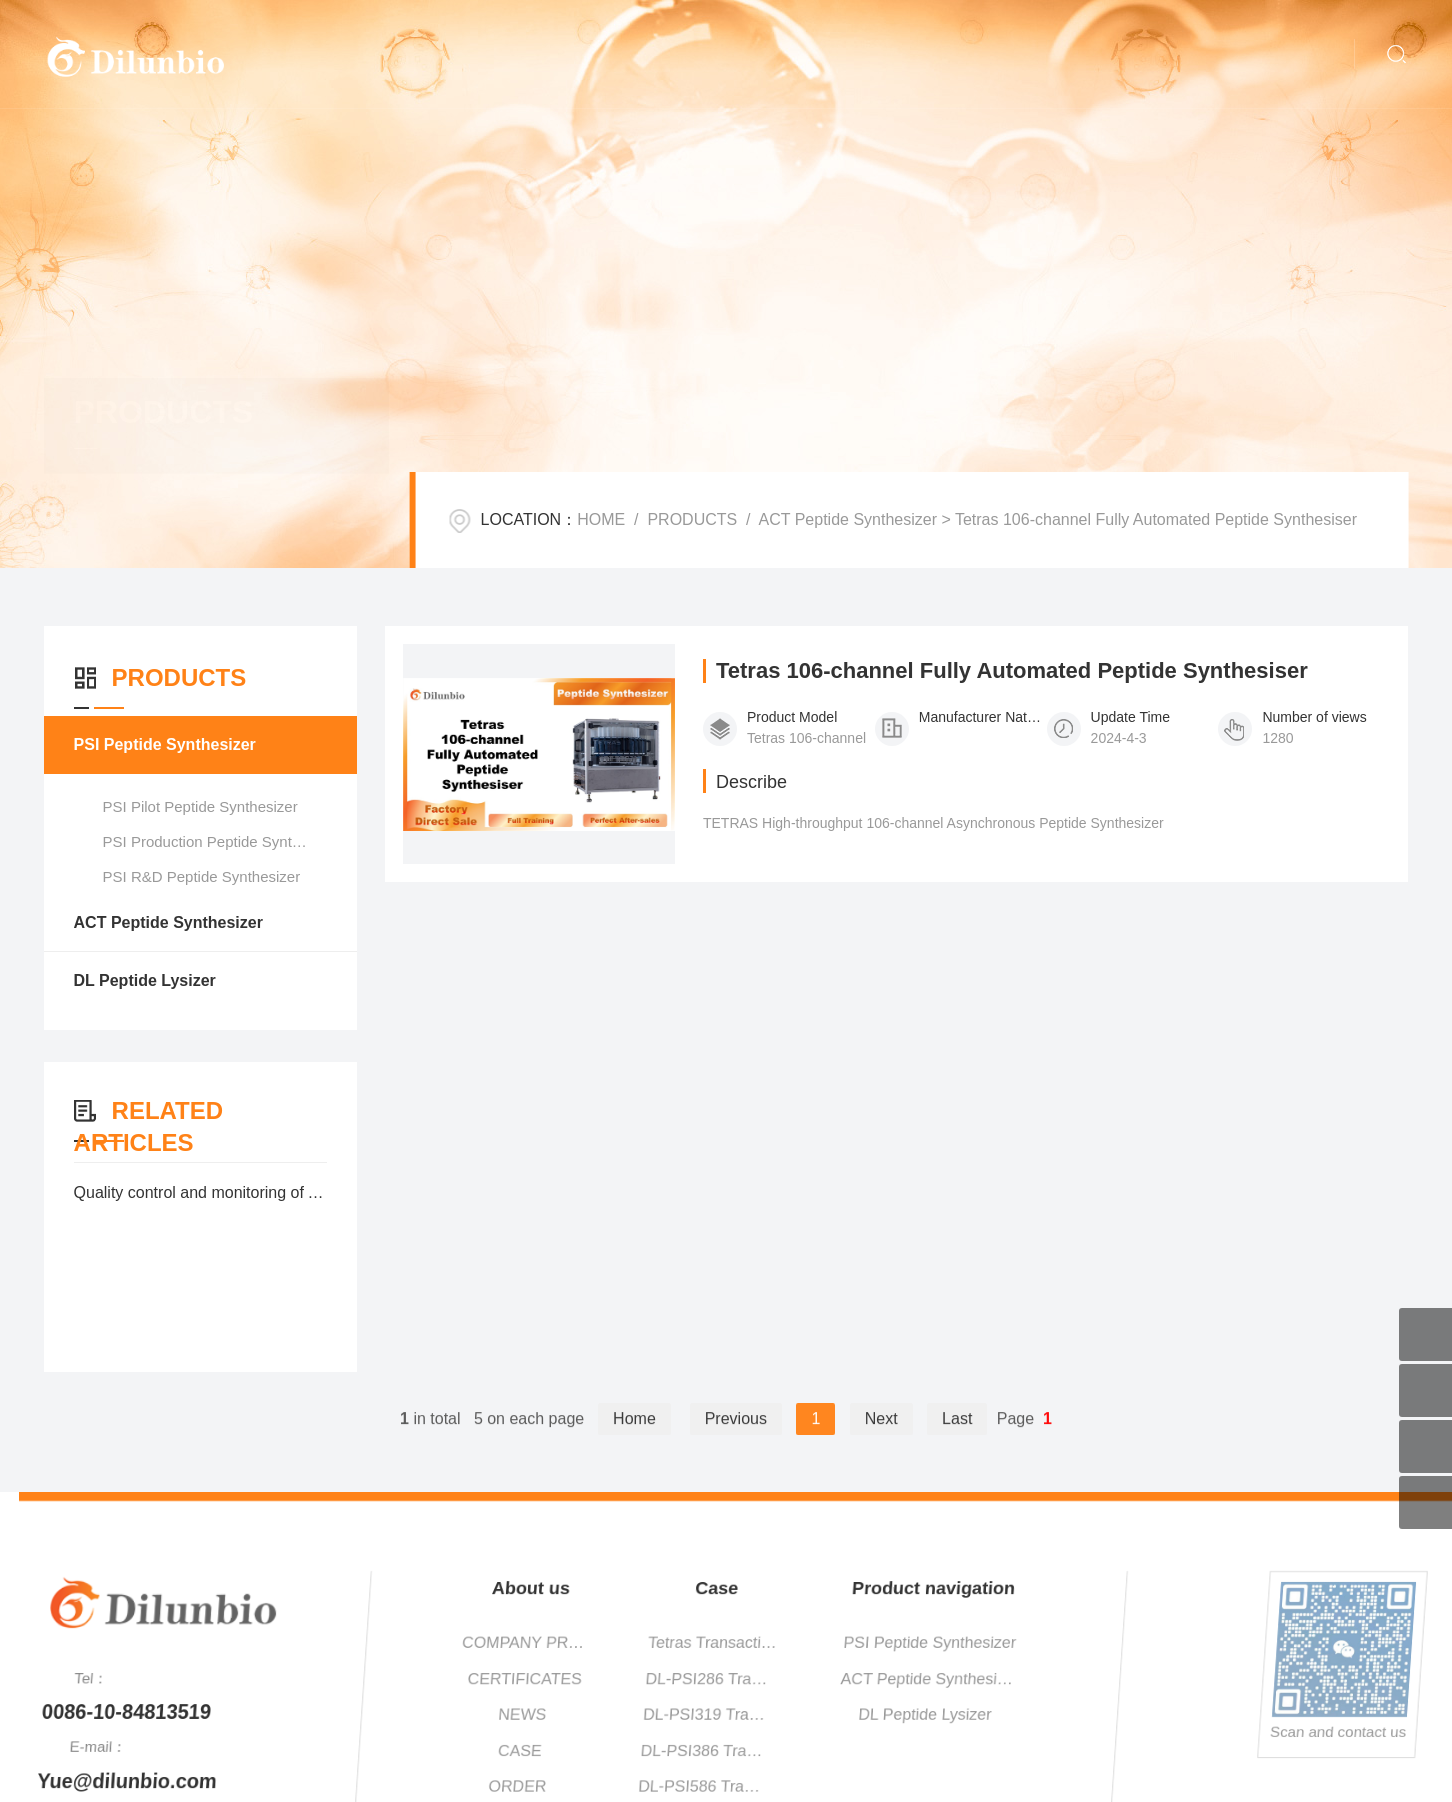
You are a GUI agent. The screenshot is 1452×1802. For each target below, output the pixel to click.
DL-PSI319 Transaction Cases (1300, 1714)
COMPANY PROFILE (1115, 1642)
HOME (601, 519)
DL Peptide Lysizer (144, 980)
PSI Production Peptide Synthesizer (221, 841)
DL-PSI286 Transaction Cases (1300, 1678)
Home (634, 1436)
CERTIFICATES (1115, 1678)
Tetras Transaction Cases (1301, 1642)
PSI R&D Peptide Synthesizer (201, 876)
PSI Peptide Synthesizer (164, 744)
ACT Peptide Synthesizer (848, 519)
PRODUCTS (692, 519)
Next (881, 1436)
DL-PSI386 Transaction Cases (1299, 1750)
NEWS (1114, 1714)
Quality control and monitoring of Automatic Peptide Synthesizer (200, 1192)
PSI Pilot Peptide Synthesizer (199, 806)
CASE (1113, 1750)
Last (957, 1436)
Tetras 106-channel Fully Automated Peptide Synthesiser (1016, 675)
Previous (736, 1436)
